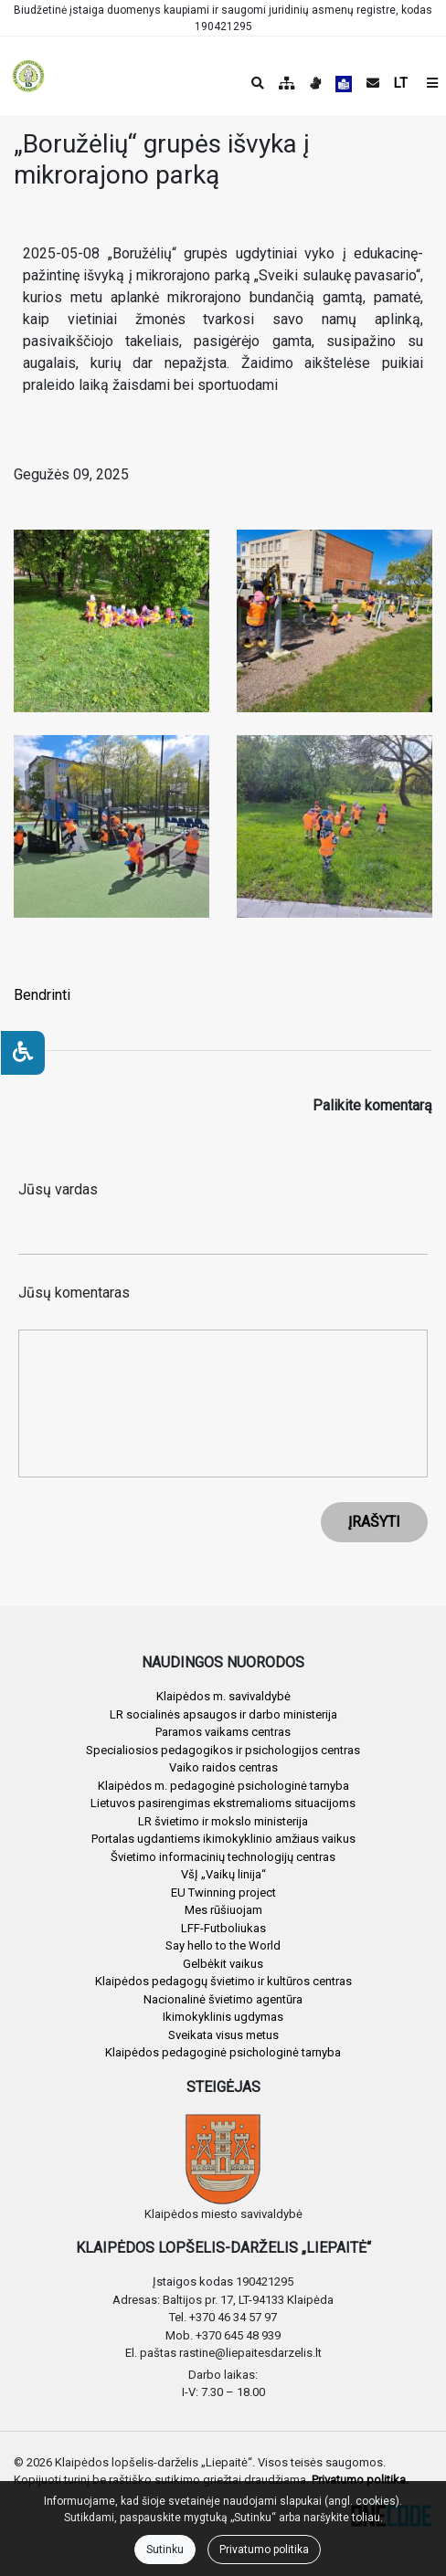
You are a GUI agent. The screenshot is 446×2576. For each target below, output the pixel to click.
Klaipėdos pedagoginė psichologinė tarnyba (223, 2052)
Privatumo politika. (360, 2480)
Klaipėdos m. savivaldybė (223, 1696)
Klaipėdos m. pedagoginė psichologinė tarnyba (223, 1786)
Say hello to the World (223, 1945)
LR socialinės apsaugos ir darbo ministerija (223, 1714)
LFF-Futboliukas (223, 1928)
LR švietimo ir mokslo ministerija (223, 1821)
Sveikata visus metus (223, 2035)
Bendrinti (42, 995)
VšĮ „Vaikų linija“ (223, 1874)
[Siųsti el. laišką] (373, 83)
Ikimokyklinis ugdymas (223, 2017)
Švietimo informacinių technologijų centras (223, 1857)
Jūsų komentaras (74, 1292)
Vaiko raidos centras (223, 1767)
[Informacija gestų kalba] (315, 83)
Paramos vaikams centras (223, 1732)
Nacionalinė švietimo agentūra (223, 1999)
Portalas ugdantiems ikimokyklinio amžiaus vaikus (223, 1838)
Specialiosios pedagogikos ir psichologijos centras (223, 1750)
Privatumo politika (264, 2549)
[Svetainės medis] (287, 83)
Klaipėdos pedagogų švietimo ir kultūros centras (223, 1981)
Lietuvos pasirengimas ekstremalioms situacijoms (223, 1803)
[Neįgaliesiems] (23, 1053)
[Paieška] (257, 83)
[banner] (28, 76)
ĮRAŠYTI (374, 1521)
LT (401, 83)
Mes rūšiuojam (223, 1910)
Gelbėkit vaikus (223, 1964)
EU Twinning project (223, 1892)
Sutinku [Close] (165, 2549)
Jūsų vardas (58, 1189)
